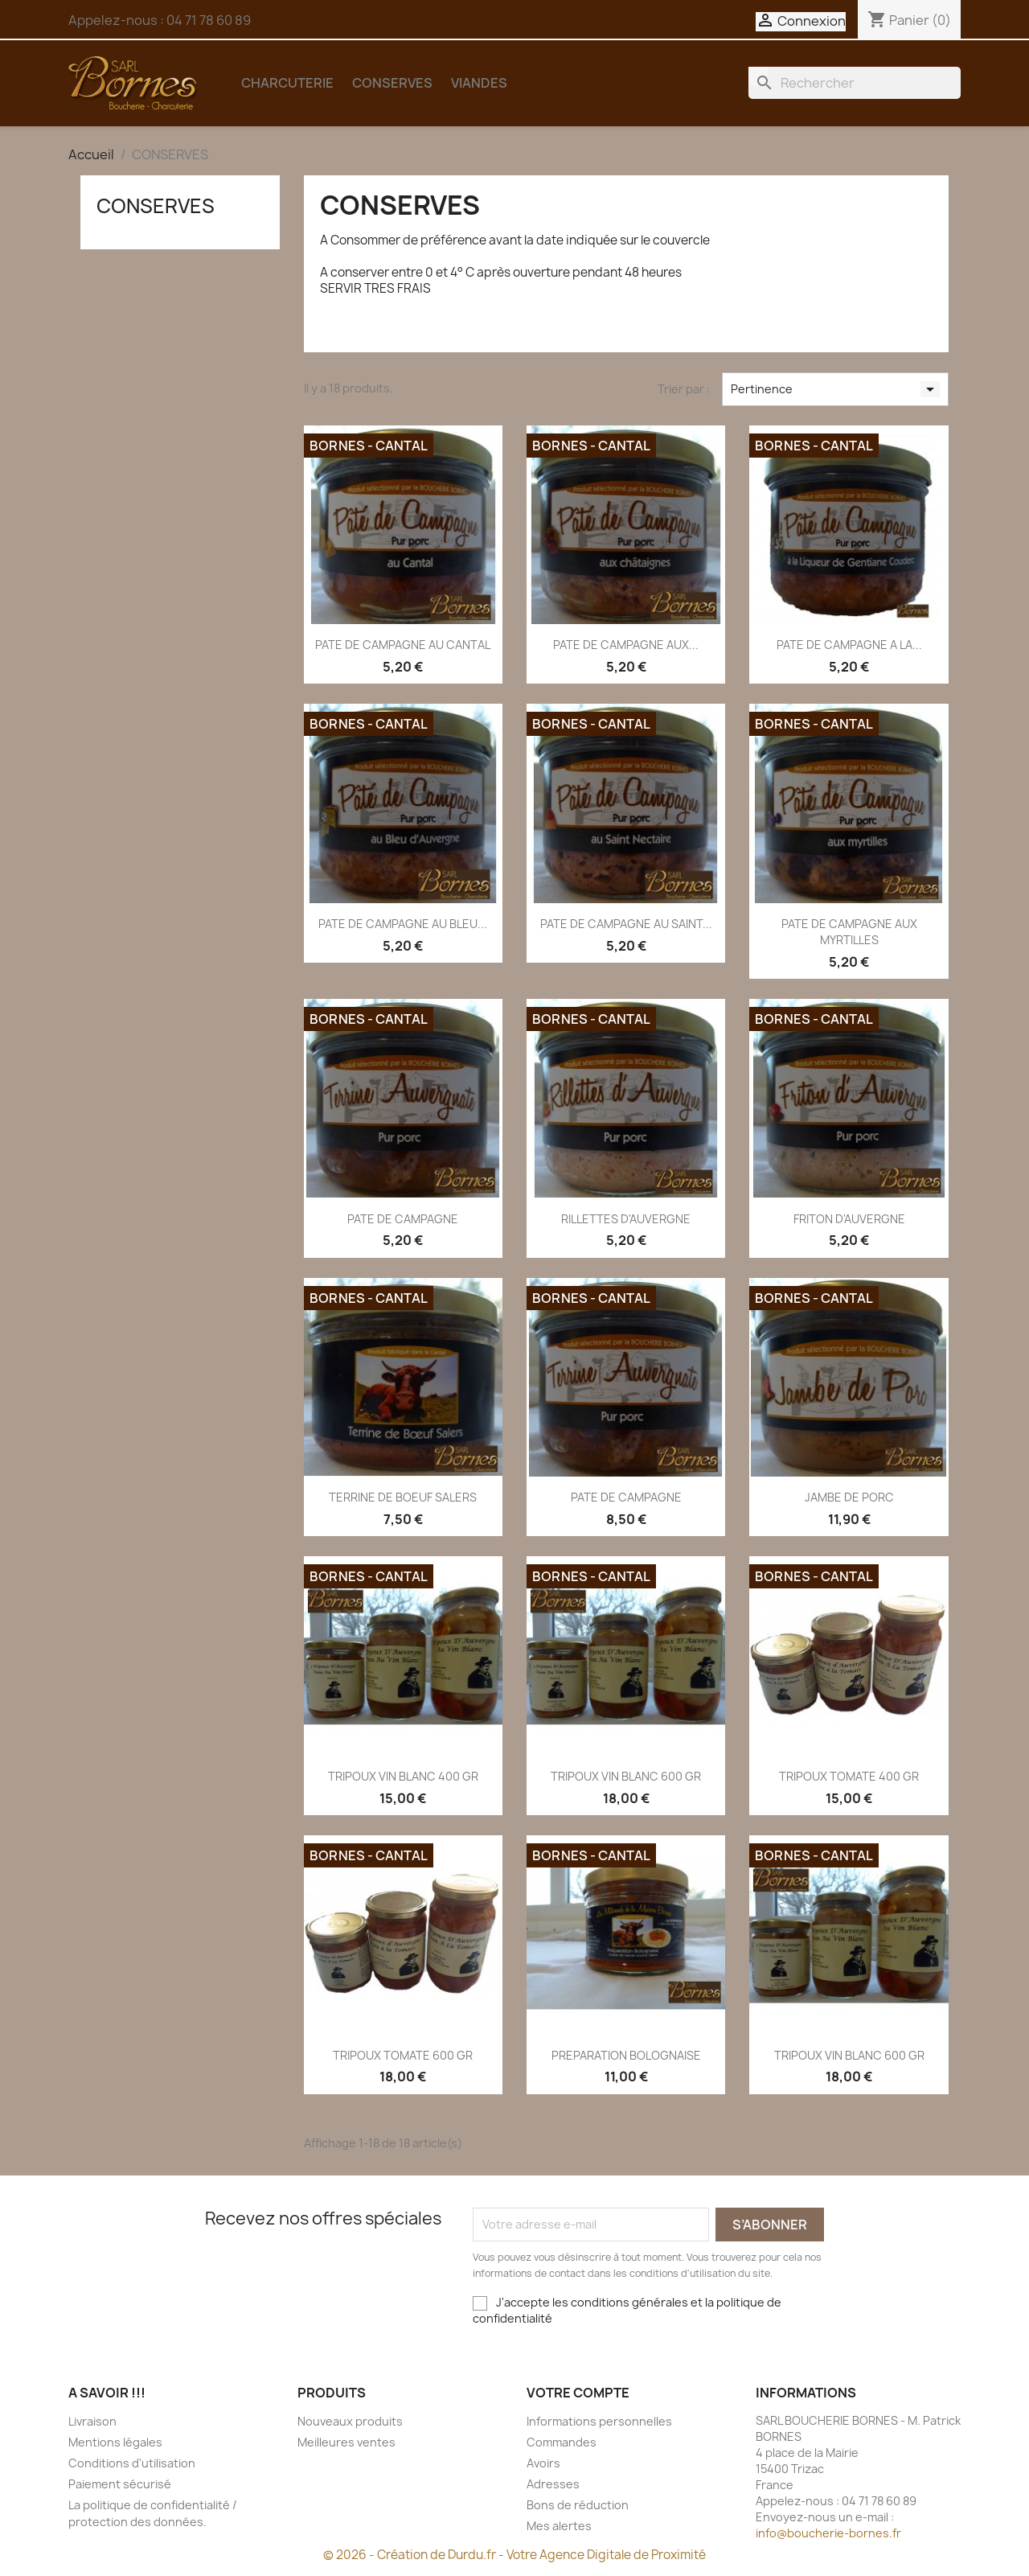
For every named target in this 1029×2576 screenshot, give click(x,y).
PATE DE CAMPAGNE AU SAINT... (626, 923)
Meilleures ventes (346, 2442)
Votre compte (578, 2392)
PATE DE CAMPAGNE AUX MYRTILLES (849, 931)
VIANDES (479, 83)
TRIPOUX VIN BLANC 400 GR (403, 1776)
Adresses (553, 2484)
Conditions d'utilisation (131, 2463)
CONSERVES (392, 83)
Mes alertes (559, 2525)
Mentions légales (115, 2442)
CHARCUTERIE (287, 83)
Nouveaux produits (350, 2421)
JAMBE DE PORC (849, 1497)
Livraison (92, 2421)
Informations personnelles (599, 2421)
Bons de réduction (578, 2504)
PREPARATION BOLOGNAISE (626, 2055)
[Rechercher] (854, 83)
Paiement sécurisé (119, 2484)
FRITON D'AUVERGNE (849, 1218)
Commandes (561, 2442)
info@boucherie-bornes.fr (828, 2533)
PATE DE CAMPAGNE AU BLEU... (402, 923)
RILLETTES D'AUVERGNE (626, 1218)
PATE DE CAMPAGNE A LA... (849, 644)
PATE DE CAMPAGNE (402, 1218)
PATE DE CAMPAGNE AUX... (626, 644)
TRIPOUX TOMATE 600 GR (403, 2055)
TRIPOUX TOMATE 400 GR (849, 1776)
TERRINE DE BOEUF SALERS (403, 1497)
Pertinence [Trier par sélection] (835, 389)
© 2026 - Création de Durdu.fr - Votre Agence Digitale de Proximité (514, 2554)
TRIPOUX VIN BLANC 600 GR (626, 1776)
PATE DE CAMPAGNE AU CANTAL (402, 644)
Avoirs (543, 2463)
